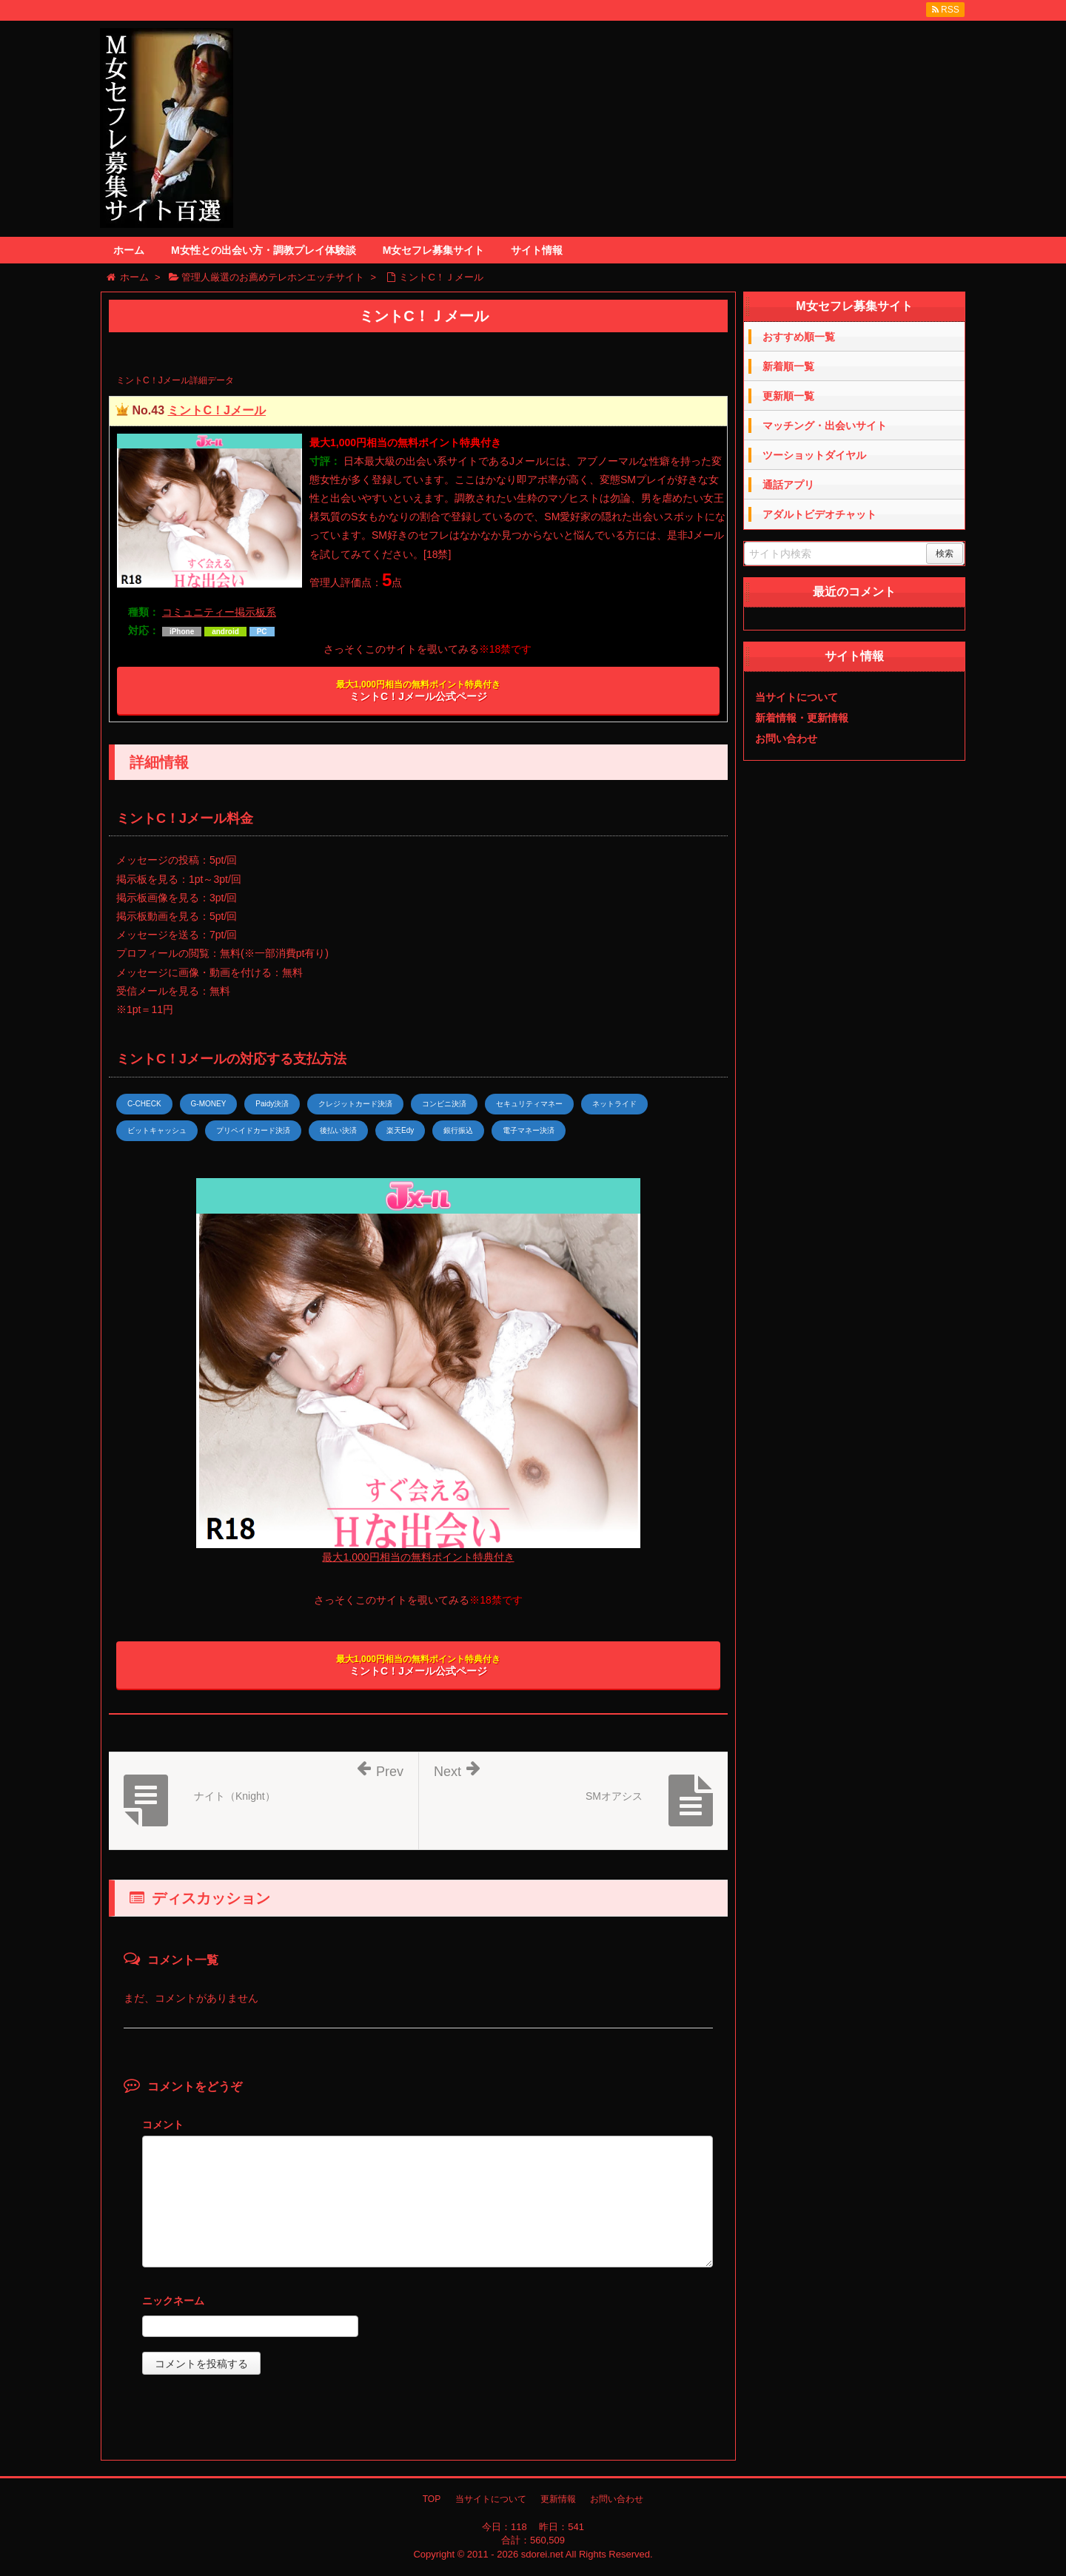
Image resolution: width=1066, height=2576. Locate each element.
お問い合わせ (786, 738)
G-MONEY (209, 1104)
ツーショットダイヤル (814, 455)
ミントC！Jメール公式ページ (418, 691)
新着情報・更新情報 (801, 718)
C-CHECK (144, 1104)
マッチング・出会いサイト (824, 425)
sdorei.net (542, 2554)
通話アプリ (788, 485)
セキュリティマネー (529, 1104)
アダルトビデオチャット (819, 514)
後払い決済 (338, 1130)
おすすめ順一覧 (798, 337)
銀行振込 (458, 1130)
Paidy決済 (272, 1104)
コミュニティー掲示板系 (219, 612)
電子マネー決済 (528, 1130)
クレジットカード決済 (355, 1104)
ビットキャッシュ (157, 1130)
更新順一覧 (788, 396)
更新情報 (558, 2499)
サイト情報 (537, 250)
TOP (431, 2499)
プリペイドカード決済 (253, 1130)
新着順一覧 (788, 366)
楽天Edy (400, 1130)
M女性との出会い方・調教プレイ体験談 (263, 250)
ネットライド (614, 1104)
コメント (163, 2125)
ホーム (128, 250)
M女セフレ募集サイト (434, 250)
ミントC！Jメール (216, 410)
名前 (427, 2302)
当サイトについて (796, 697)
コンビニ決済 (444, 1104)
